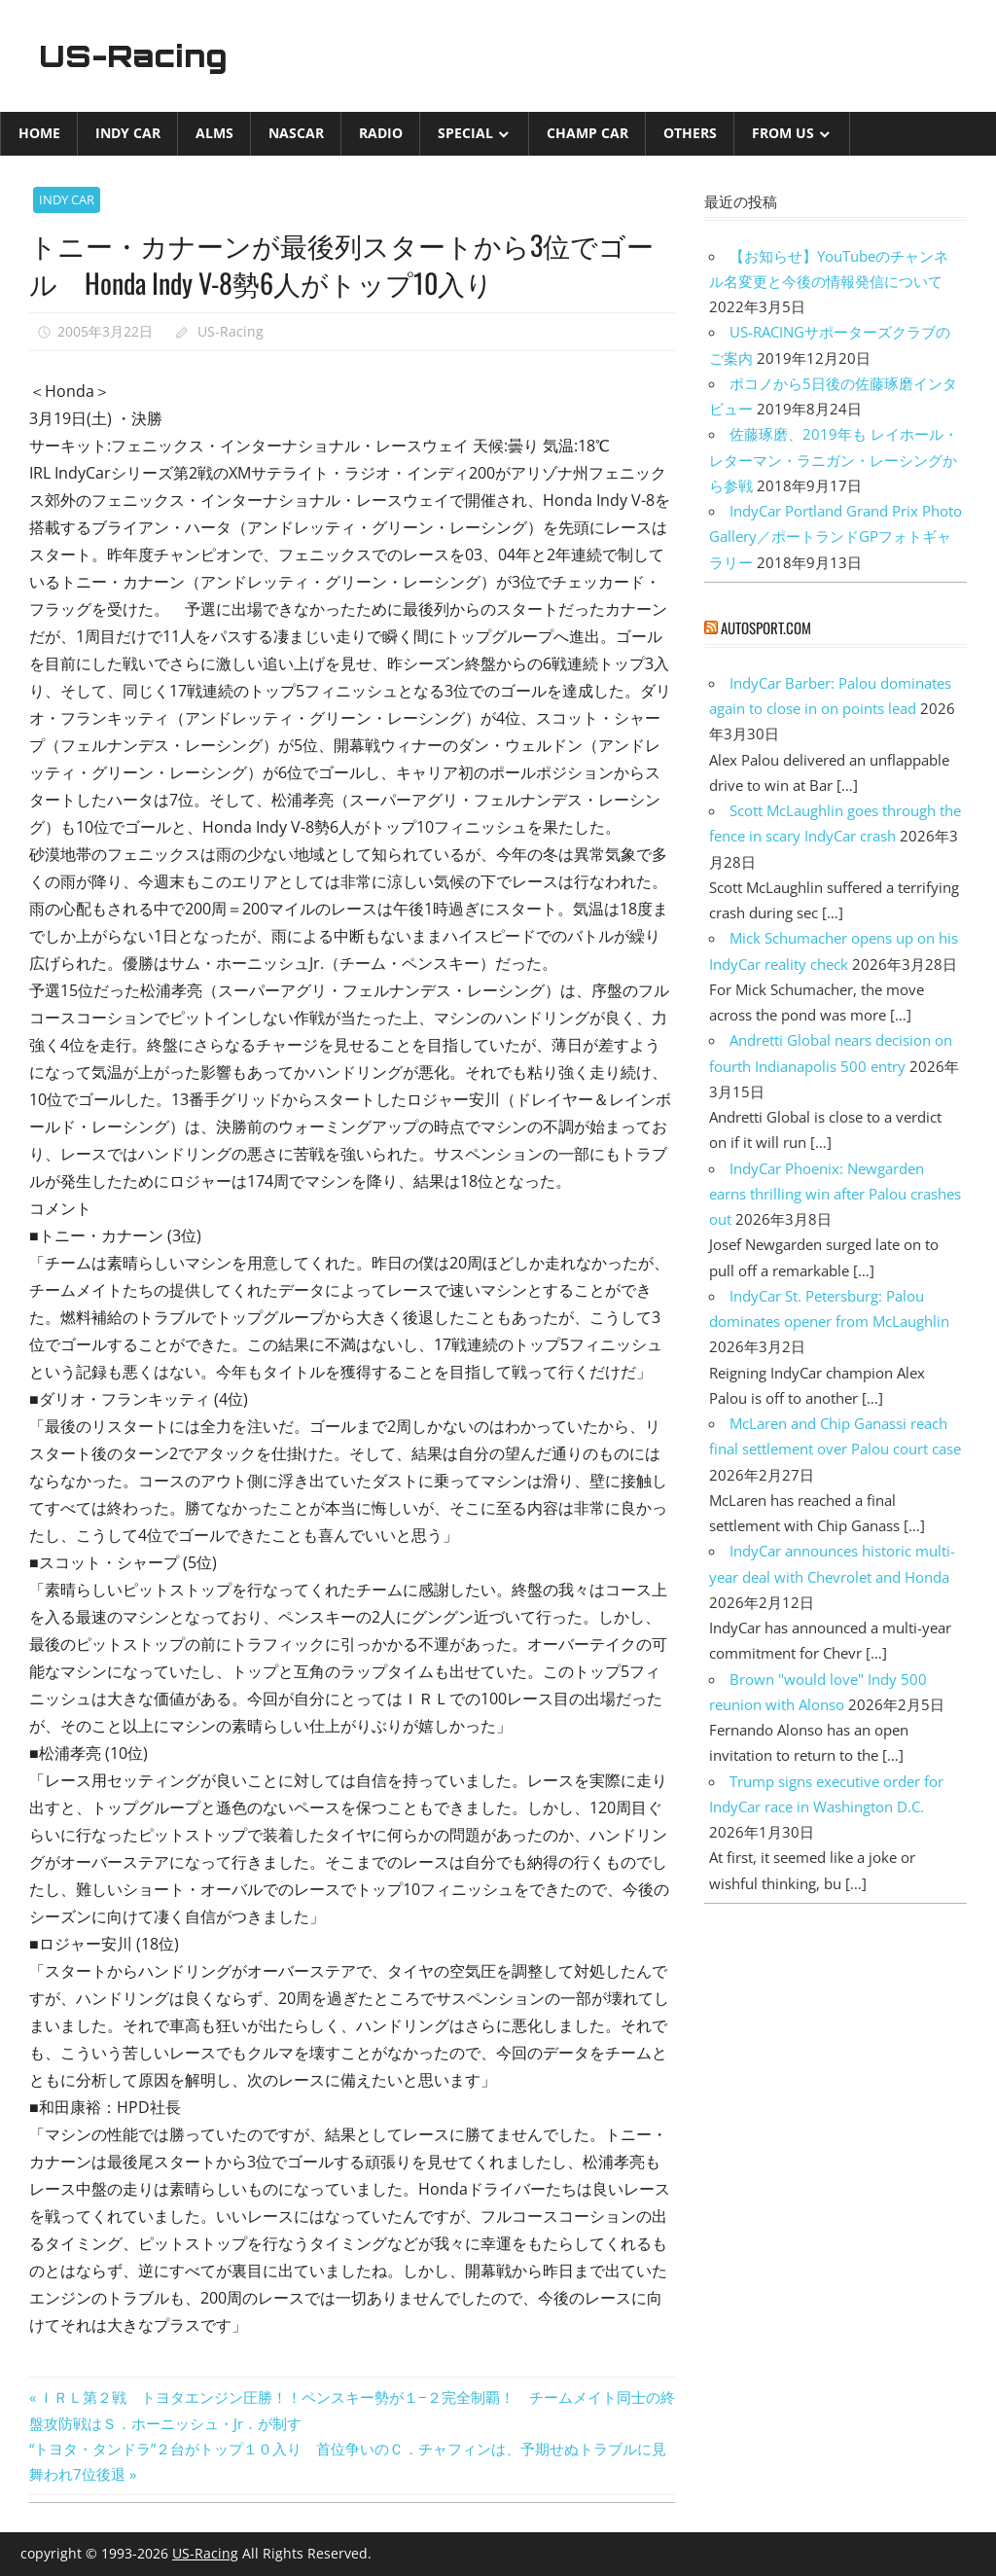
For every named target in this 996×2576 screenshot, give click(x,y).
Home (39, 133)
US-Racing (134, 55)
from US (783, 133)
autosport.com (766, 627)
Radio (381, 133)
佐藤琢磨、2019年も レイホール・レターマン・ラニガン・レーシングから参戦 (833, 459)
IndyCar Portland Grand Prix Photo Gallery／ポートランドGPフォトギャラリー (835, 536)
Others (690, 133)
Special (465, 133)
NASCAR (296, 133)
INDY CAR (127, 133)
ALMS (214, 133)
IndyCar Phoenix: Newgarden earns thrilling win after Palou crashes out (835, 1193)
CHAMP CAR (587, 133)
